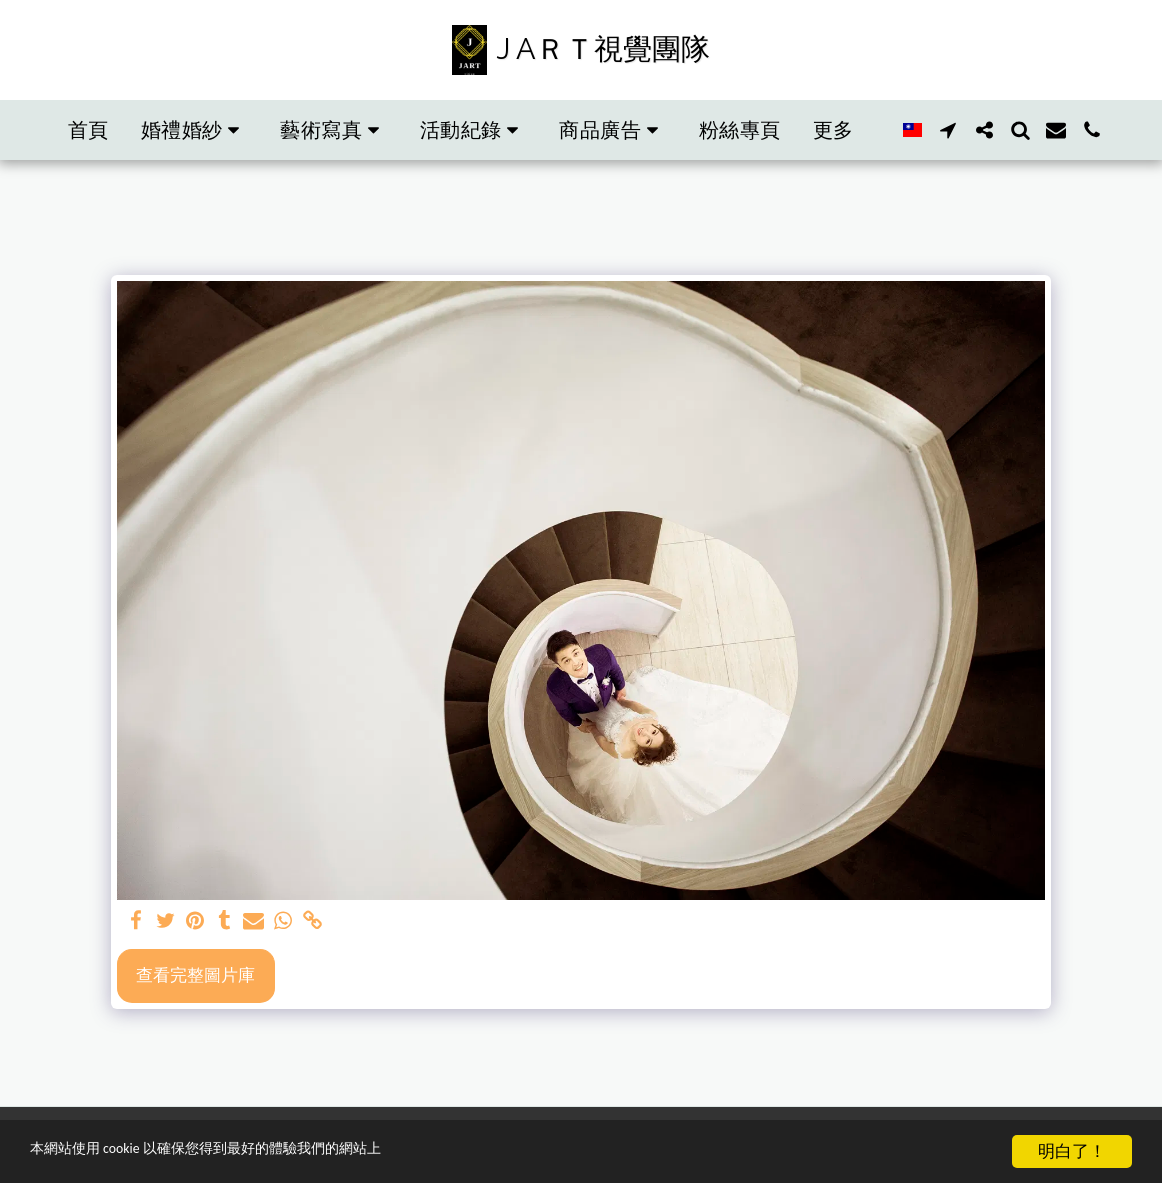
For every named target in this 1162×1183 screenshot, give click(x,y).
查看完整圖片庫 (195, 974)
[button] (195, 130)
